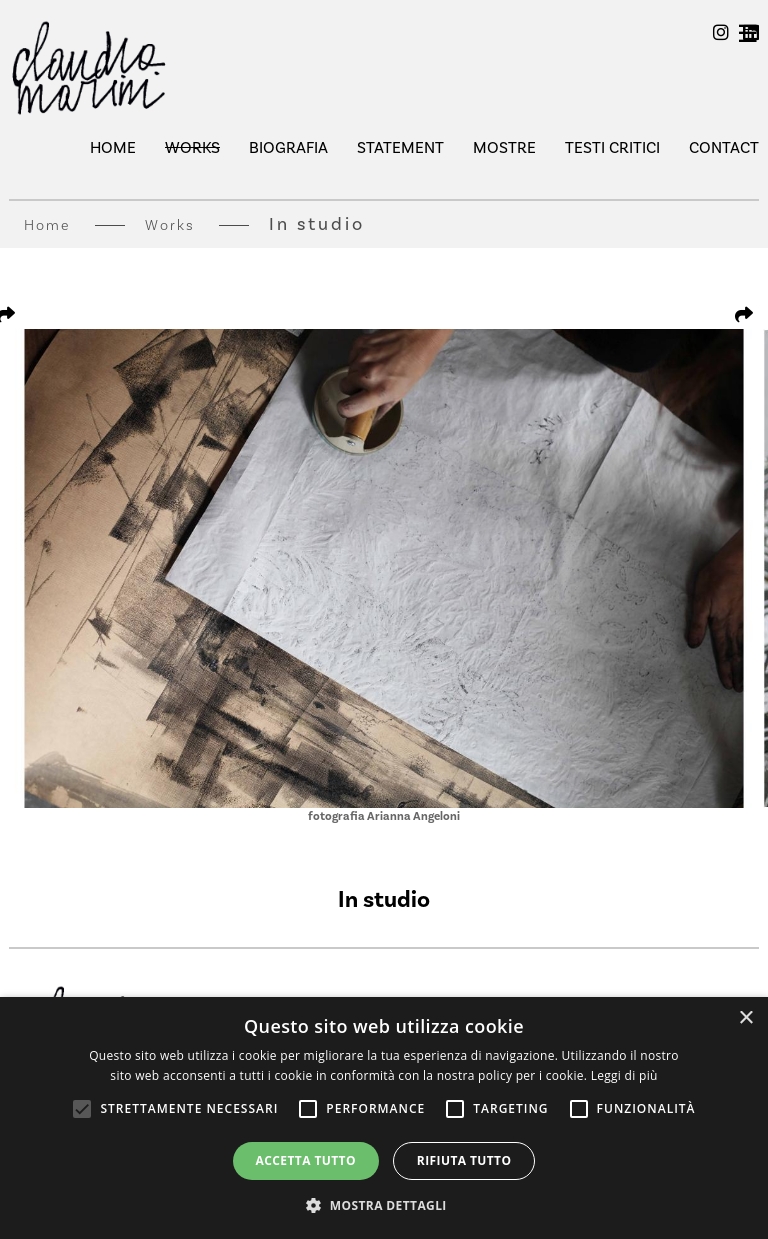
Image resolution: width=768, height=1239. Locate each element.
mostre (504, 147)
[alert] (384, 1118)
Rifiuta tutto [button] (464, 1160)
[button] (384, 1205)
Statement (400, 147)
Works (192, 147)
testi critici (612, 147)
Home (113, 147)
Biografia (288, 147)
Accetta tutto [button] (306, 1160)
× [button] (745, 1018)
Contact (724, 147)
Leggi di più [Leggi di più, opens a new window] (624, 1075)
